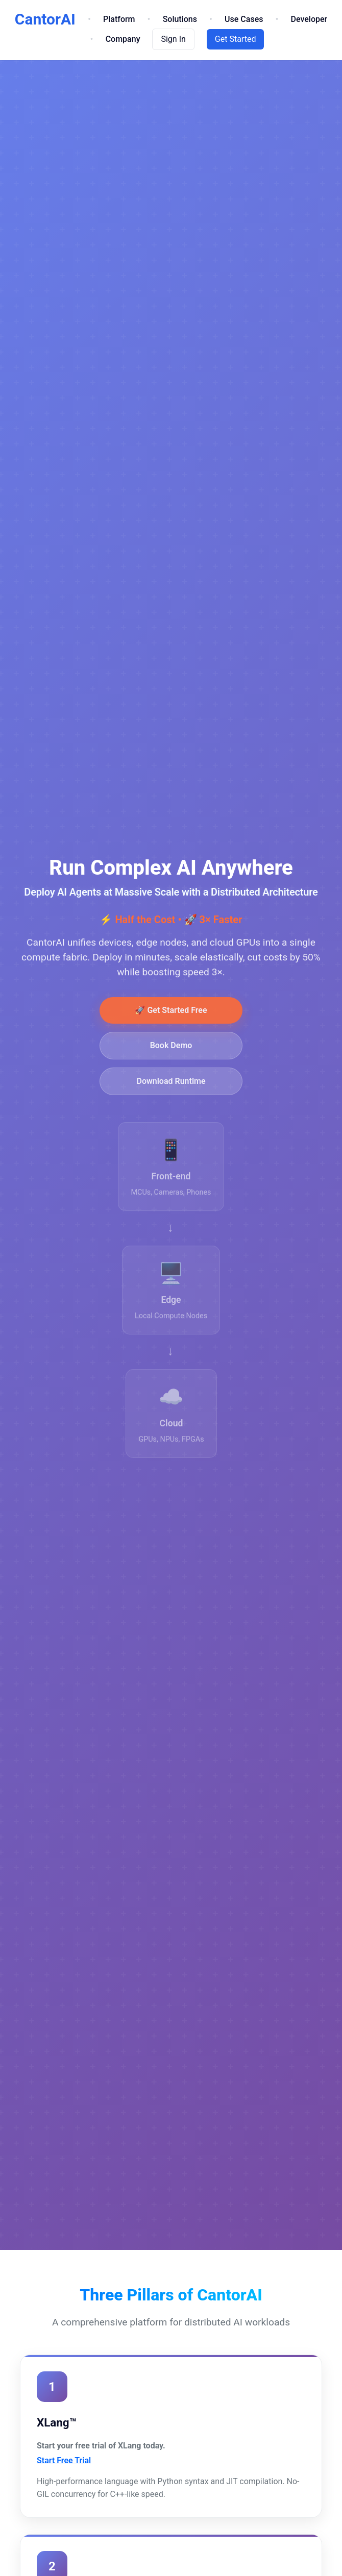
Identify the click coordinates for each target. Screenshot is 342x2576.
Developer (309, 19)
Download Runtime (170, 1088)
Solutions (180, 19)
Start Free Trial (64, 2460)
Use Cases (244, 19)
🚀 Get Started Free (171, 1017)
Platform (119, 19)
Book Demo (171, 1052)
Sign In (173, 39)
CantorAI (45, 19)
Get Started (235, 39)
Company (123, 39)
